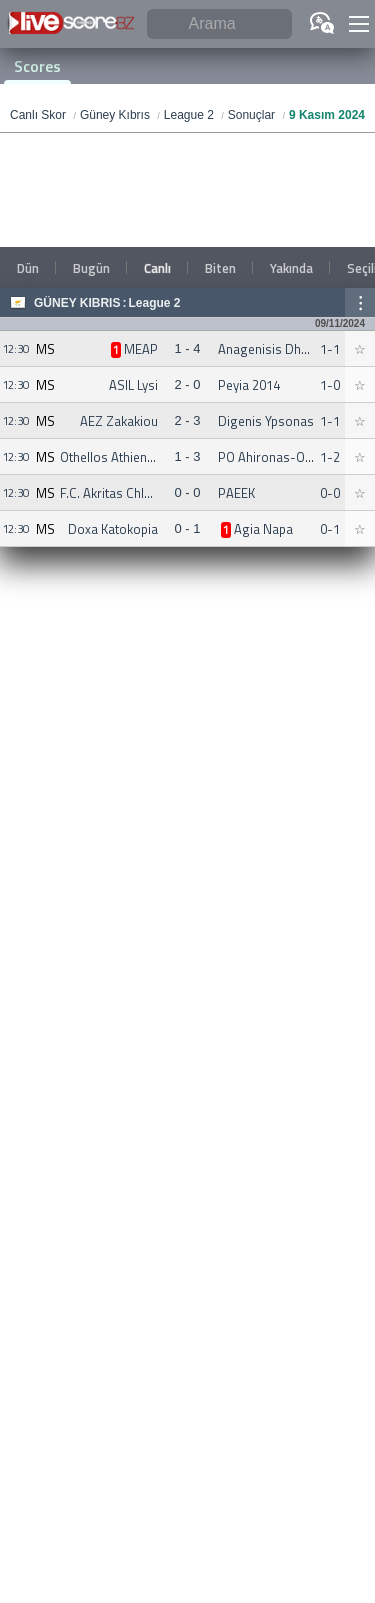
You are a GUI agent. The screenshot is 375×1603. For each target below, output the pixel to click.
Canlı (157, 268)
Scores (37, 66)
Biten (220, 268)
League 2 (154, 303)
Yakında (291, 268)
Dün (28, 268)
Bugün (91, 268)
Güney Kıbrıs (77, 303)
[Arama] (219, 24)
